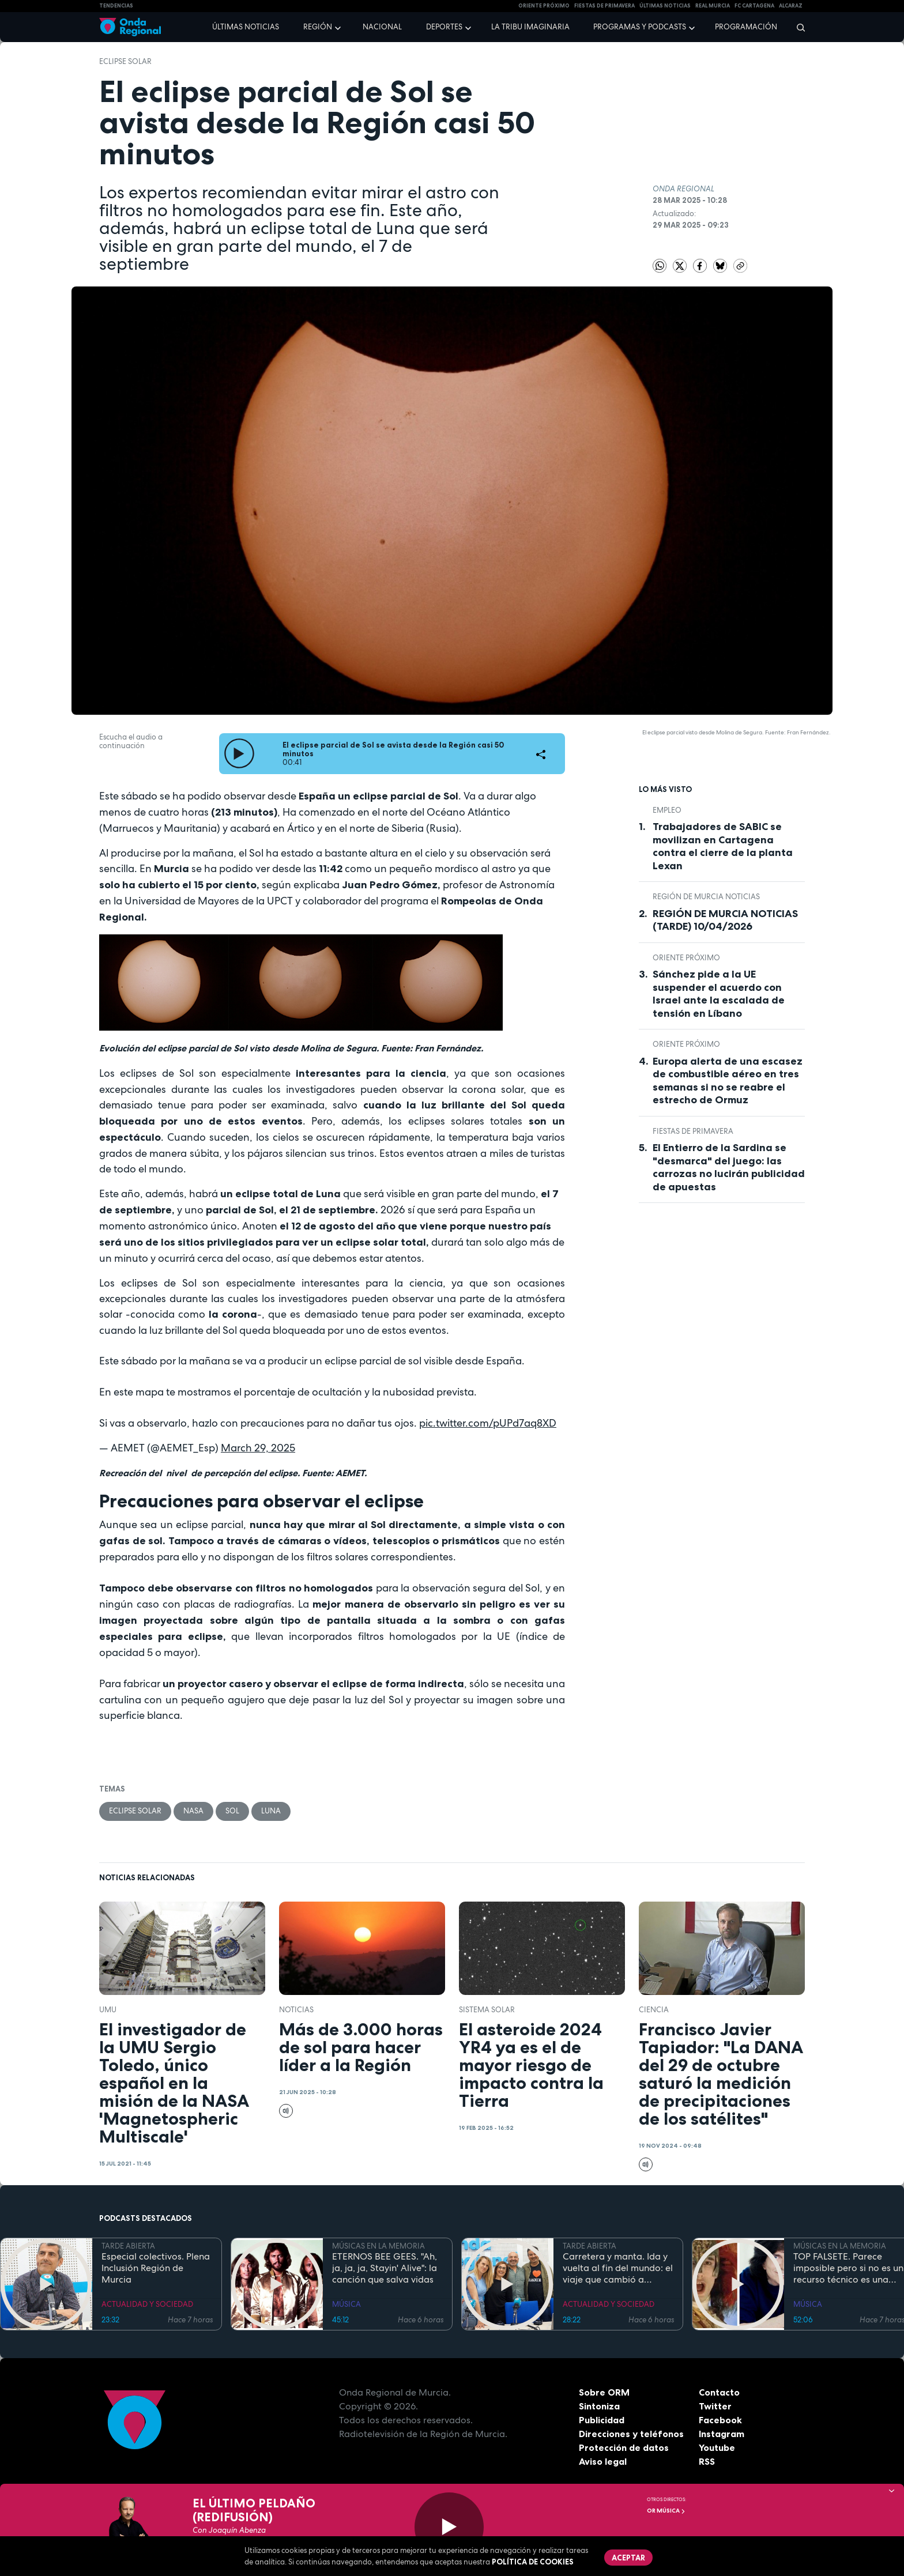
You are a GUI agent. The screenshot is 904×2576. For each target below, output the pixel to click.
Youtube (717, 2447)
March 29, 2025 (258, 1447)
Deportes (444, 27)
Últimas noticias (245, 27)
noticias (296, 2010)
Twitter (715, 2406)
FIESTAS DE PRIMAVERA (604, 5)
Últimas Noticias (665, 5)
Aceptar (628, 2557)
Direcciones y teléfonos (631, 2433)
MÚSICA (346, 2304)
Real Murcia (712, 5)
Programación (746, 27)
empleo (667, 810)
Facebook (720, 2420)
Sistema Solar (487, 2010)
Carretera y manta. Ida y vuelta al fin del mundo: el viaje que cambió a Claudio (618, 2268)
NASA (193, 1811)
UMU (107, 2010)
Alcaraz (791, 5)
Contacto (719, 2392)
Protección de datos (624, 2447)
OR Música (666, 2510)
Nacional (382, 27)
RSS (707, 2461)
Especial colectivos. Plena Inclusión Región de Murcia (155, 2268)
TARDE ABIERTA (128, 2246)
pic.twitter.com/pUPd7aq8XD (487, 1423)
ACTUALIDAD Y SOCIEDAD (147, 2304)
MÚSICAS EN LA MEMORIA (378, 2246)
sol (232, 1811)
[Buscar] (797, 27)
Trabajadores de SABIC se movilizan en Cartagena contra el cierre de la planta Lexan (723, 846)
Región (317, 27)
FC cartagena (754, 5)
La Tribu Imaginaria (530, 27)
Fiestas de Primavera (693, 1131)
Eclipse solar (125, 61)
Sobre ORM (604, 2392)
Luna (271, 1811)
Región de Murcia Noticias (706, 897)
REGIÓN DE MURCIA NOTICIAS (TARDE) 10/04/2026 (725, 920)
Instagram (721, 2433)
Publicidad (601, 2420)
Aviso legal (603, 2461)
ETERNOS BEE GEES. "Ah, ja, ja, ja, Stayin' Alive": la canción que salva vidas (384, 2268)
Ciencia (654, 2010)
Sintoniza (599, 2406)
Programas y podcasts (639, 27)
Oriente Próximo (544, 5)
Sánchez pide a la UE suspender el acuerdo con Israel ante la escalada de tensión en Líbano (719, 994)
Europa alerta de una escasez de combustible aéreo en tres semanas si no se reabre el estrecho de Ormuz (728, 1081)
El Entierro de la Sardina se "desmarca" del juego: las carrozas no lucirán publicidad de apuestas (729, 1167)
